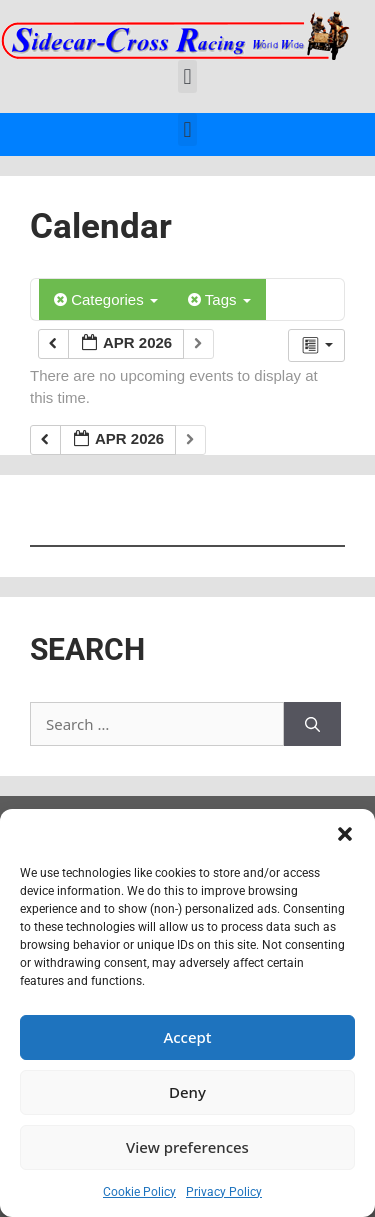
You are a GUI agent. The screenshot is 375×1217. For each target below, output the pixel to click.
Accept (187, 1037)
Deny (187, 1092)
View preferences (187, 1147)
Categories (106, 299)
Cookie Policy (139, 1192)
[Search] (312, 724)
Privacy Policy (224, 1192)
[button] (345, 834)
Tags (219, 299)
